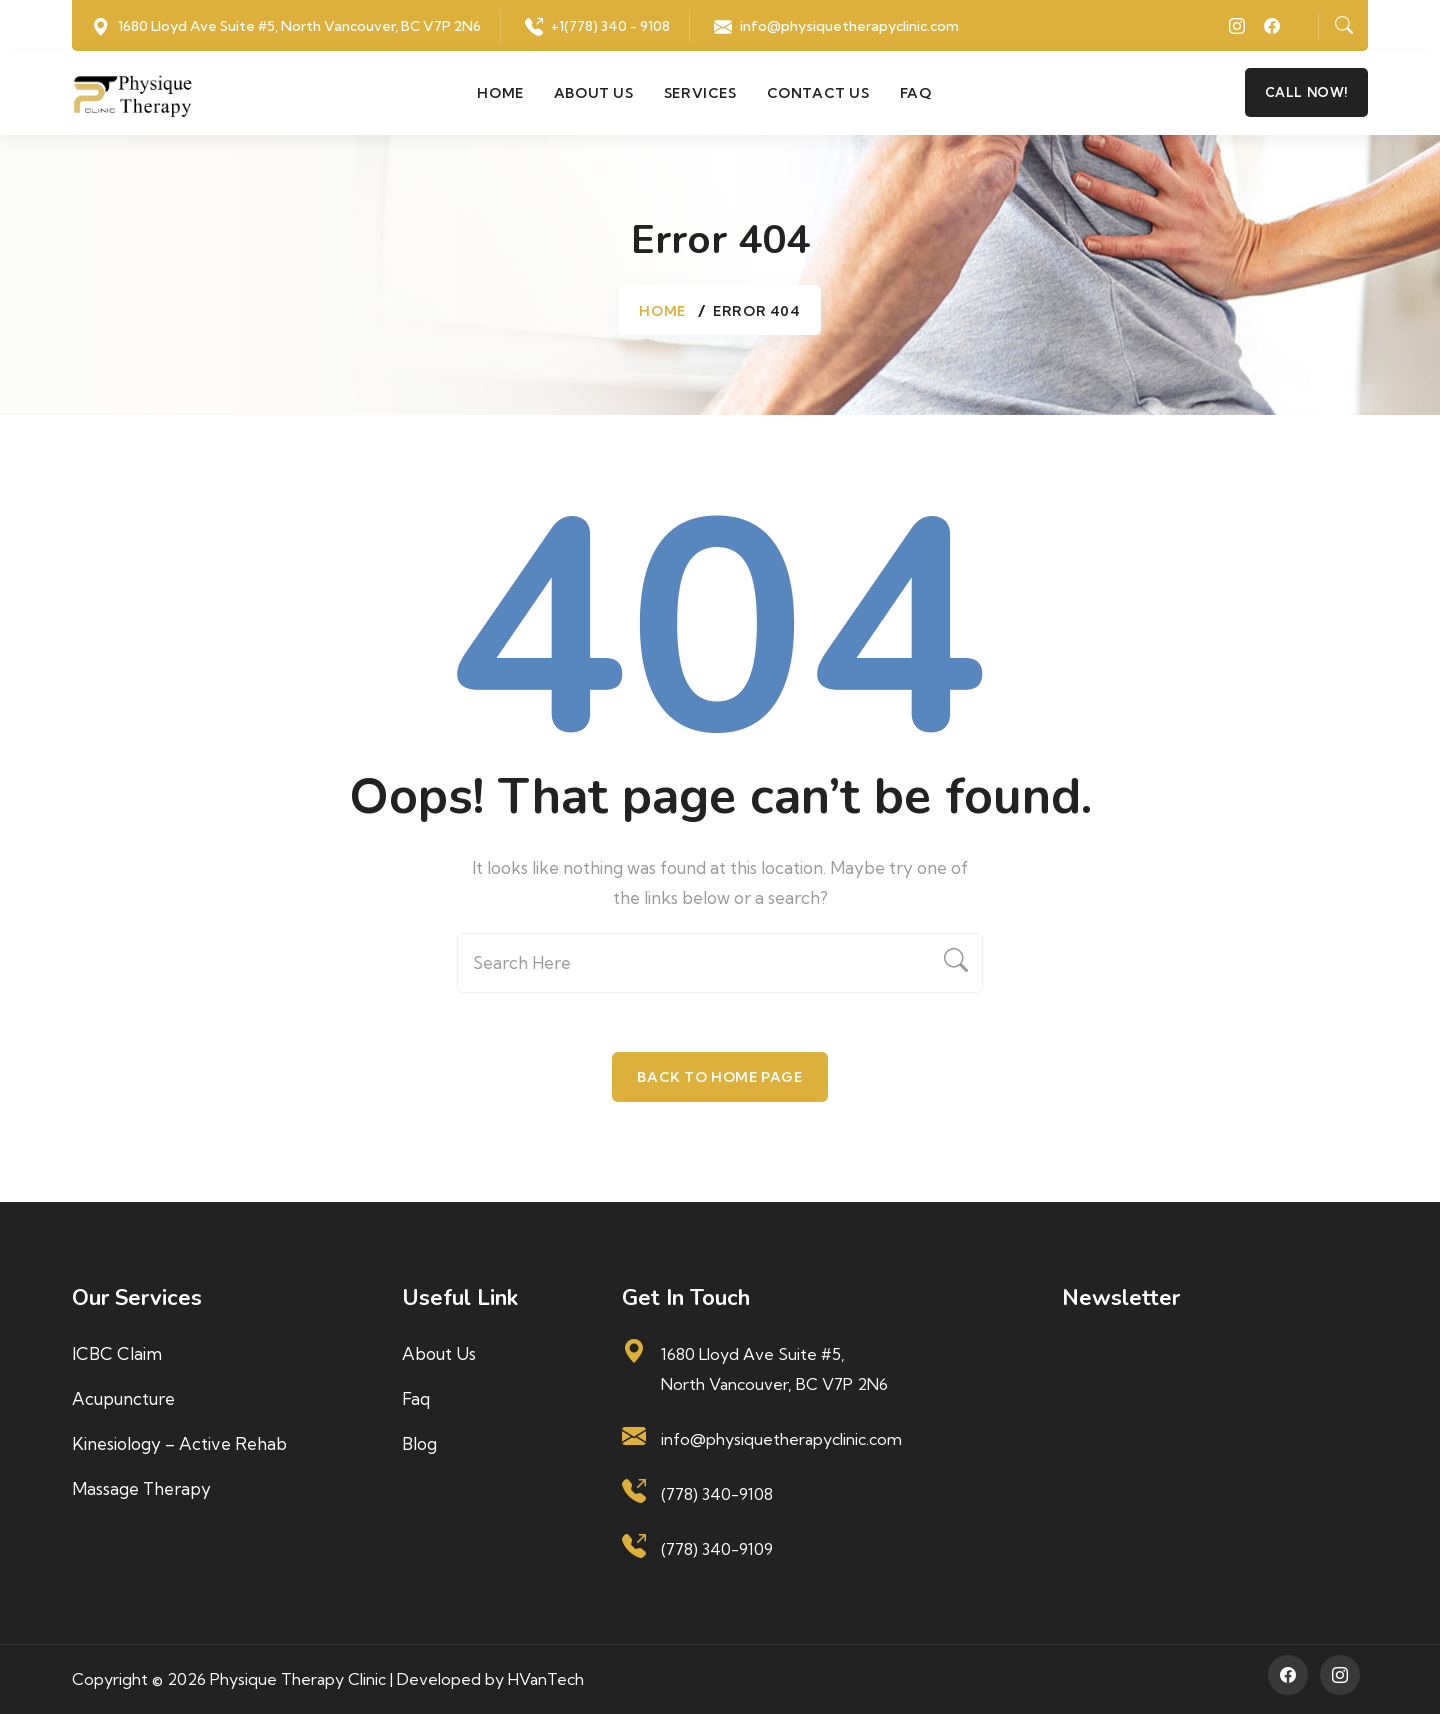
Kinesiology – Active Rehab (179, 1443)
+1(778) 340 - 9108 (610, 26)
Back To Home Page (719, 1077)
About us (594, 93)
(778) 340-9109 (717, 1549)
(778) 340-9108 (717, 1494)
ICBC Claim (117, 1353)
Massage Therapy (141, 1488)
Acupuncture (123, 1398)
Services (700, 93)
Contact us (818, 93)
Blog (419, 1443)
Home (500, 93)
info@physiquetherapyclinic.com (849, 26)
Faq (916, 93)
